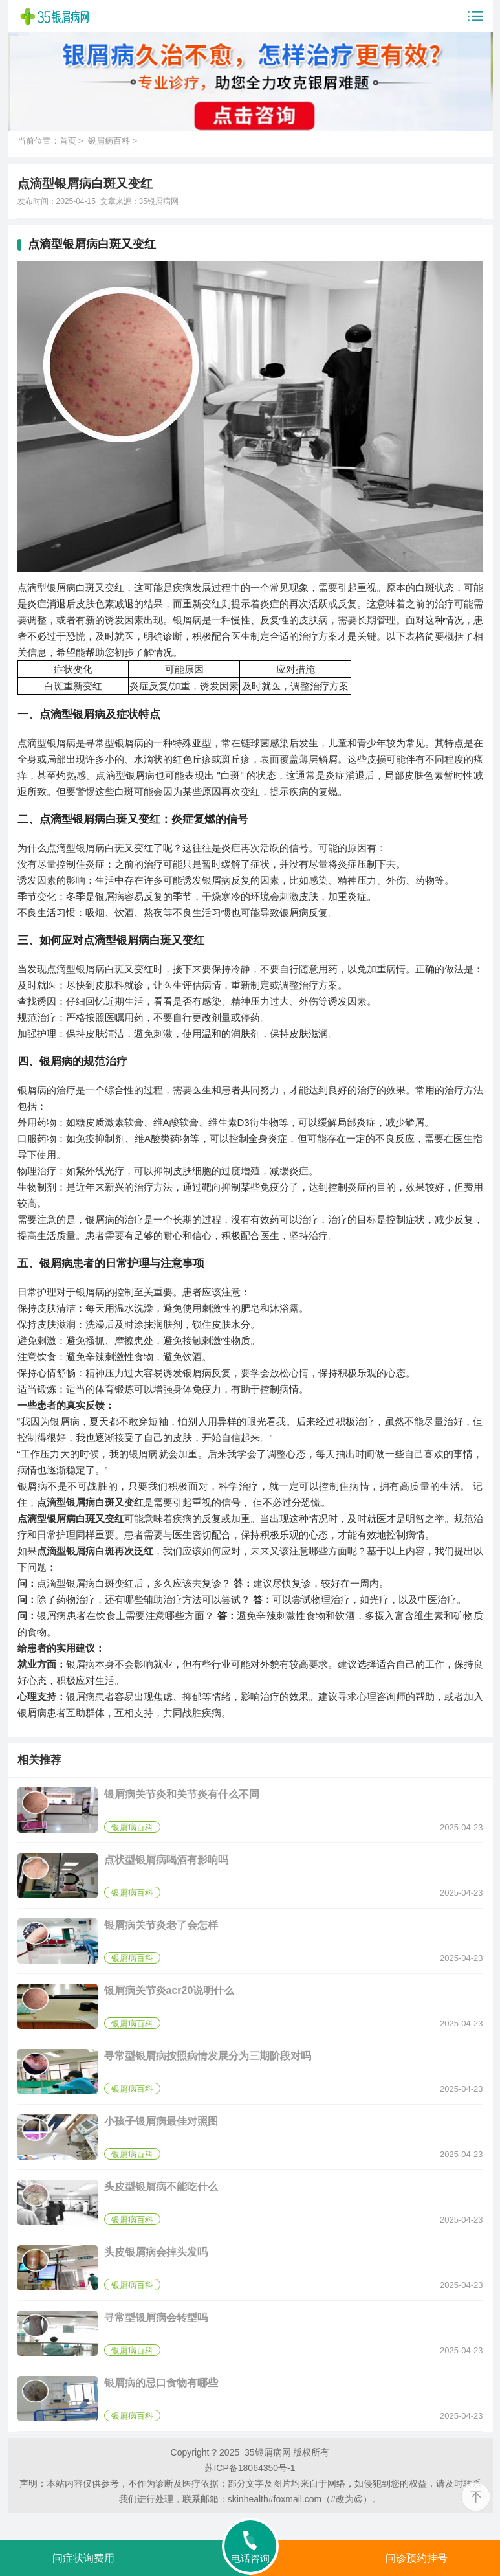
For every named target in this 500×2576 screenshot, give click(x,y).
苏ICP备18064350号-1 (249, 2468)
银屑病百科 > (112, 141)
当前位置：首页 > (52, 141)
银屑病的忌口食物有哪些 (161, 2382)
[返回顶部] (475, 2496)
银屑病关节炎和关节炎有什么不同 (181, 1794)
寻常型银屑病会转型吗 (156, 2317)
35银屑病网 (159, 201)
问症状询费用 (83, 2558)
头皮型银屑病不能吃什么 (161, 2186)
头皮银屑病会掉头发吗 (156, 2251)
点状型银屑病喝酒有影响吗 (166, 1859)
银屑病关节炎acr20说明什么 (169, 1990)
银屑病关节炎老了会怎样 (161, 1925)
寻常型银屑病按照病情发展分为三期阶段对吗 (207, 2055)
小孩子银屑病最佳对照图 (161, 2121)
